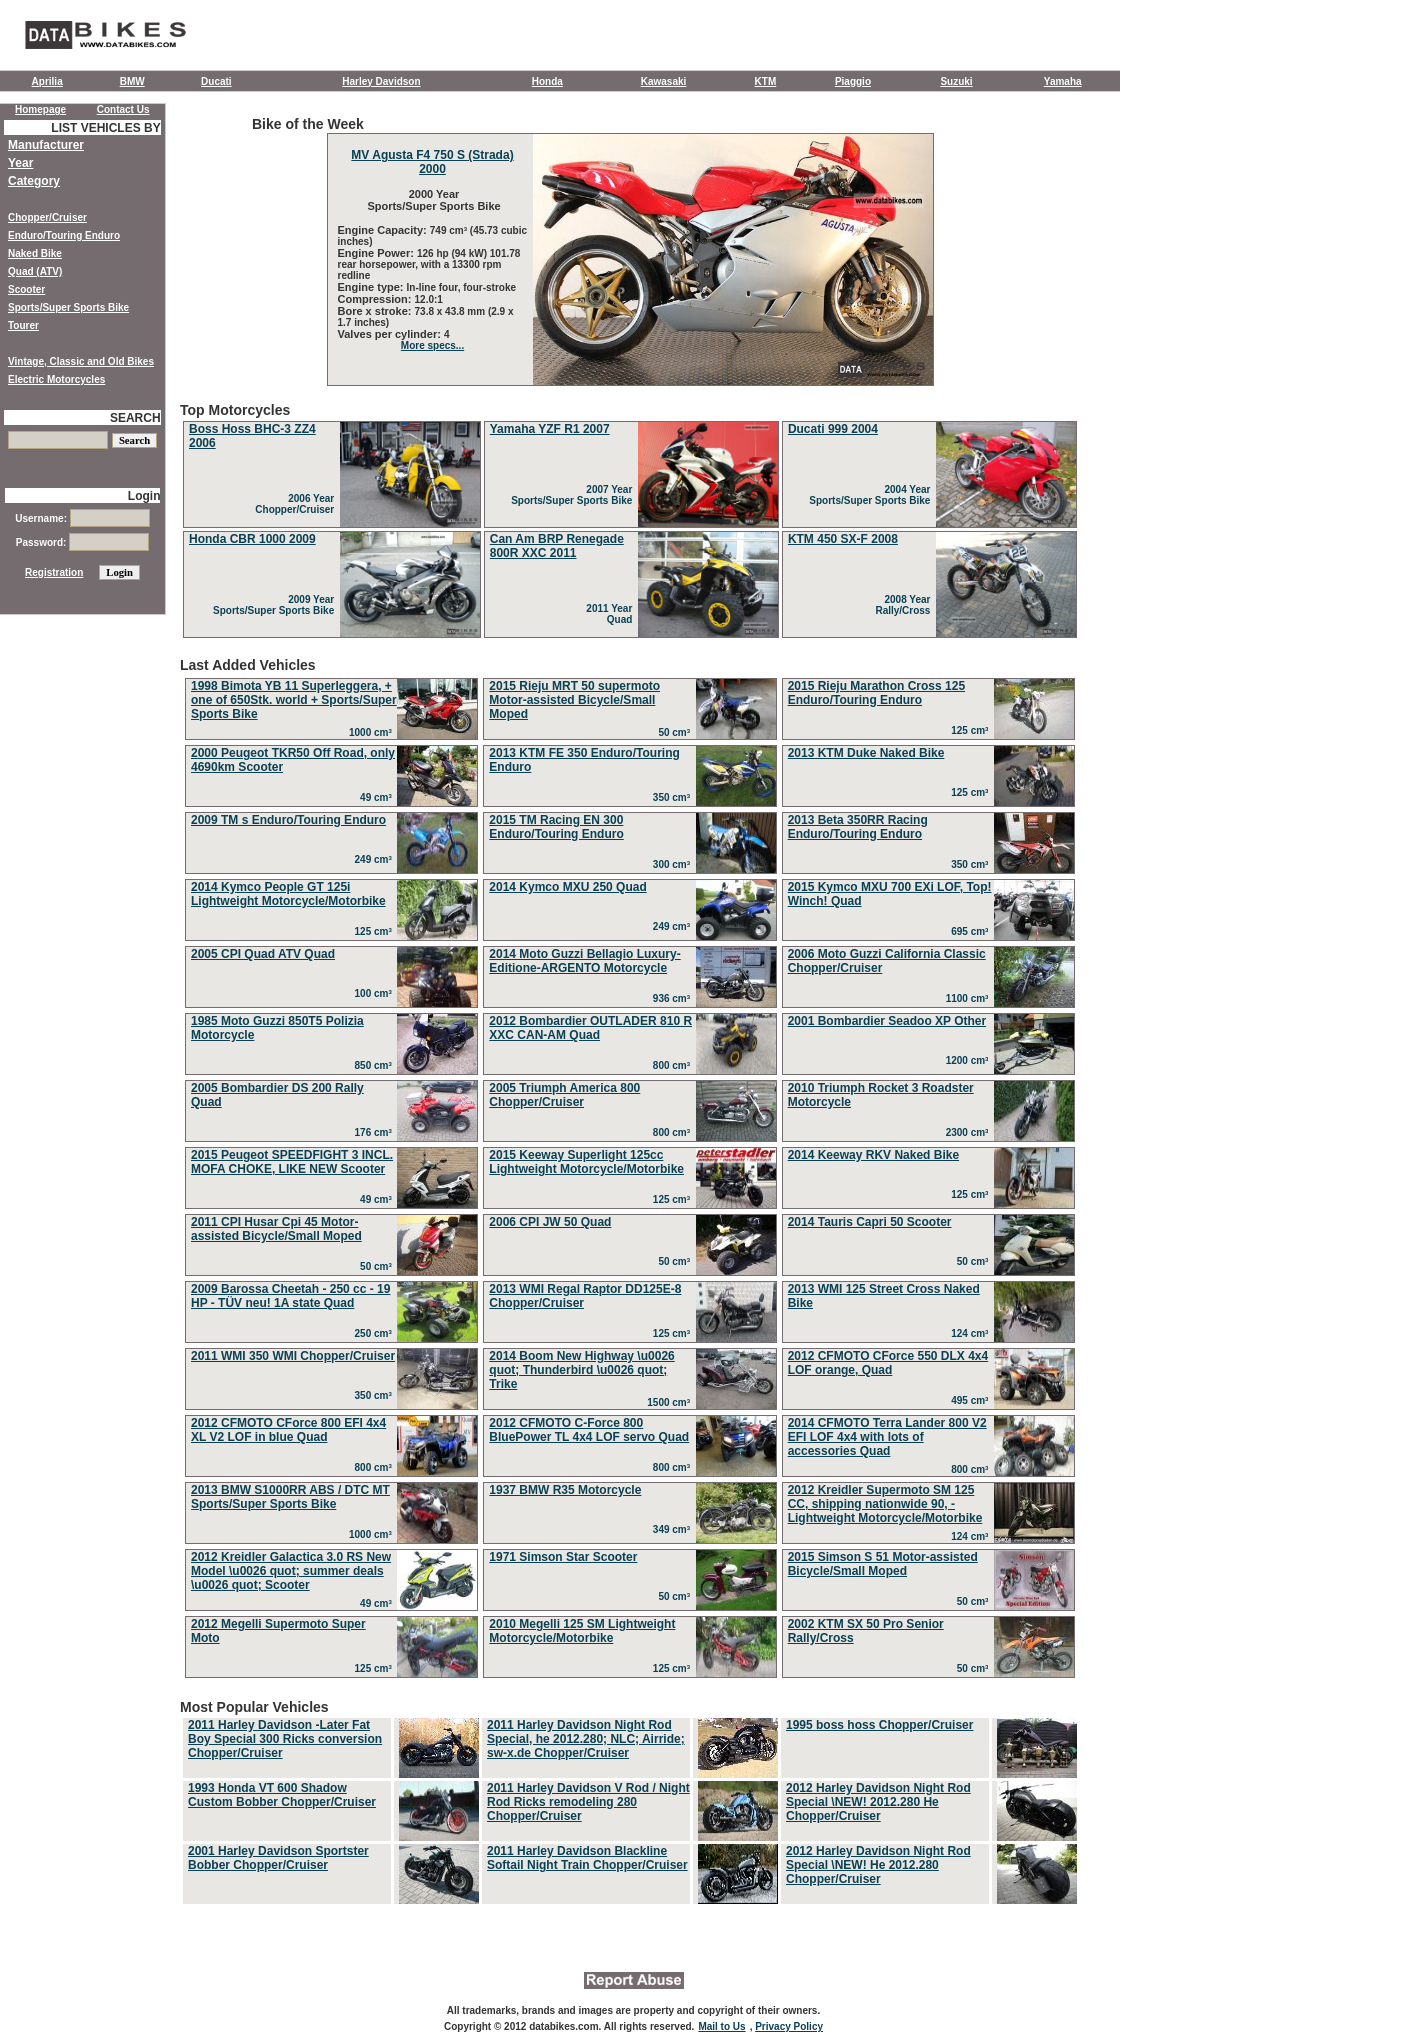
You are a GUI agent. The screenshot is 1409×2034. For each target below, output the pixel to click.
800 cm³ (674, 1065)
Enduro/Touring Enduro (64, 235)
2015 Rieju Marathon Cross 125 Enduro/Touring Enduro (876, 693)
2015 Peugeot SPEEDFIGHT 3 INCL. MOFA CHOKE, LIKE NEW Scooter (292, 1162)
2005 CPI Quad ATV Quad (263, 954)
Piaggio (853, 81)
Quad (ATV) (35, 271)
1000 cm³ (373, 732)
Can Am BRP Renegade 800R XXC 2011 (557, 546)
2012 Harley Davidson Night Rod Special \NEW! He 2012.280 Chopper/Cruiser (878, 1865)
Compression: (376, 299)
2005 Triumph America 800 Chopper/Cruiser (564, 1095)
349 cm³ (674, 1529)
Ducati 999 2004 (833, 429)
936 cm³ (674, 998)
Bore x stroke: (376, 311)
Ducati (216, 81)
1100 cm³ (970, 998)
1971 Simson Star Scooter (563, 1557)
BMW (132, 81)
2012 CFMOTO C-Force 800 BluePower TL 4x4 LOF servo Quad (589, 1430)
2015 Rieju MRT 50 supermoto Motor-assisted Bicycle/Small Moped (574, 700)
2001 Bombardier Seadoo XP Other (887, 1021)
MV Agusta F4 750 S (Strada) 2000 (432, 162)
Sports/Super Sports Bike (68, 307)
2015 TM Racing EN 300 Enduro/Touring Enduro (556, 827)
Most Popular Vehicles (630, 1803)
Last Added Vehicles (630, 1170)
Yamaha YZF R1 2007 (550, 429)
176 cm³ (376, 1132)
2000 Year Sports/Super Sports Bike (432, 200)
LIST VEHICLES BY (105, 128)
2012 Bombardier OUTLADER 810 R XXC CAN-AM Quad (590, 1028)
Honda (547, 81)
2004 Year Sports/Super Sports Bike (872, 495)
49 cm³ (378, 797)
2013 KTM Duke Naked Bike (866, 753)
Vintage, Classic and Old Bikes (81, 361)
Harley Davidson (381, 81)
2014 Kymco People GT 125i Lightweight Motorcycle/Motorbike (288, 894)
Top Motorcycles (630, 521)
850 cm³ (376, 1065)
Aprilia (47, 81)
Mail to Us (721, 2026)
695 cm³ (972, 931)
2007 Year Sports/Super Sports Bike (574, 495)
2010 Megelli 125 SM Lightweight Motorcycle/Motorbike (582, 1631)
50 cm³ (676, 732)
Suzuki (956, 81)
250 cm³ (376, 1333)
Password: (82, 542)
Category (34, 181)
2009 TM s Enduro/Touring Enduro (288, 820)
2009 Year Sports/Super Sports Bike (276, 605)
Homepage (40, 109)
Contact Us (123, 109)
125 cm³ (972, 730)
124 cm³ (972, 1333)
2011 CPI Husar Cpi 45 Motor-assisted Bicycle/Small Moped (276, 1229)
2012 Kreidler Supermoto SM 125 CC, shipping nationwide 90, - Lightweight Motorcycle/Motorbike (885, 1504)
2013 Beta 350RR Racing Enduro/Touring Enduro (858, 827)
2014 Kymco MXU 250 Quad (567, 887)
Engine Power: (377, 253)
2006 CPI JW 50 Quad (550, 1222)
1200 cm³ (970, 1060)
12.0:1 (429, 299)
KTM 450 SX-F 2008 (843, 539)
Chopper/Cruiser (47, 217)
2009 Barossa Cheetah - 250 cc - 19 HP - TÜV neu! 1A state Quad (290, 1296)
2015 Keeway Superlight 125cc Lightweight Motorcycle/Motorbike (586, 1162)
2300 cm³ (970, 1132)
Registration (54, 572)
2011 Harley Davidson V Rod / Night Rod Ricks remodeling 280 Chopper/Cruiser (588, 1802)
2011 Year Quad (612, 614)
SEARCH (135, 418)
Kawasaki (664, 81)
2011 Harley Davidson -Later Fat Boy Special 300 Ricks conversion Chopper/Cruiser (285, 1739)
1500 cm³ (671, 1402)
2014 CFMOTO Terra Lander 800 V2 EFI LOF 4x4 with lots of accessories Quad (887, 1437)
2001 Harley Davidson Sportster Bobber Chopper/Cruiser (278, 1858)
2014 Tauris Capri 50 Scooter (870, 1222)
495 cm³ (972, 1400)
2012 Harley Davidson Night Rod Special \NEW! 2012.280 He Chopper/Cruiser (878, 1802)
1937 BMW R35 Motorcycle (565, 1490)
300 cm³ (674, 864)
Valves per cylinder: (391, 334)
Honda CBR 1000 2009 (252, 539)
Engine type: (372, 287)
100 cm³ (376, 993)
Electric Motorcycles (56, 379)
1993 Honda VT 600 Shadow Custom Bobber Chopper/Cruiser (282, 1795)
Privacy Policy (789, 2026)
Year (20, 163)
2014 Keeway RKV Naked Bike (873, 1155)
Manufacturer (46, 145)
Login (144, 496)
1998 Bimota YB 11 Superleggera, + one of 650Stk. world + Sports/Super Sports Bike (294, 700)
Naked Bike (35, 253)
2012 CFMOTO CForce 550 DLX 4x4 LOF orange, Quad (888, 1363)
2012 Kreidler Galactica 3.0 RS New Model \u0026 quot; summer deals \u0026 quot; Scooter (291, 1571)
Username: (82, 518)
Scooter (26, 289)
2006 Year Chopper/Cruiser (297, 504)
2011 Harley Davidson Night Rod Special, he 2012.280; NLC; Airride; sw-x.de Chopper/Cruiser (586, 1739)
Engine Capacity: (384, 230)
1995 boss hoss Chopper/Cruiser (879, 1725)
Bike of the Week (630, 251)
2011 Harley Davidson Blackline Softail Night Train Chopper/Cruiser (587, 1858)
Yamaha (1063, 81)
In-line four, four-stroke (461, 287)
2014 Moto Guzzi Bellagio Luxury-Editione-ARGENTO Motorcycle (584, 961)
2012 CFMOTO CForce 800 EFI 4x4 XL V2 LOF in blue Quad (288, 1430)
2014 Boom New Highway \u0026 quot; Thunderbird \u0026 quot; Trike (581, 1370)
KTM (766, 81)
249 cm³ (376, 859)
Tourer (23, 325)
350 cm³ (674, 797)
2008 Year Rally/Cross (905, 605)
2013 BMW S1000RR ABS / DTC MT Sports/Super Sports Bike (290, 1497)
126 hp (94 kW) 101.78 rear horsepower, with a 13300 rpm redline (429, 264)
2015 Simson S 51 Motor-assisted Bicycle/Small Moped (883, 1564)
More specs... (432, 345)
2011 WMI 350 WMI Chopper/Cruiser (293, 1356)
